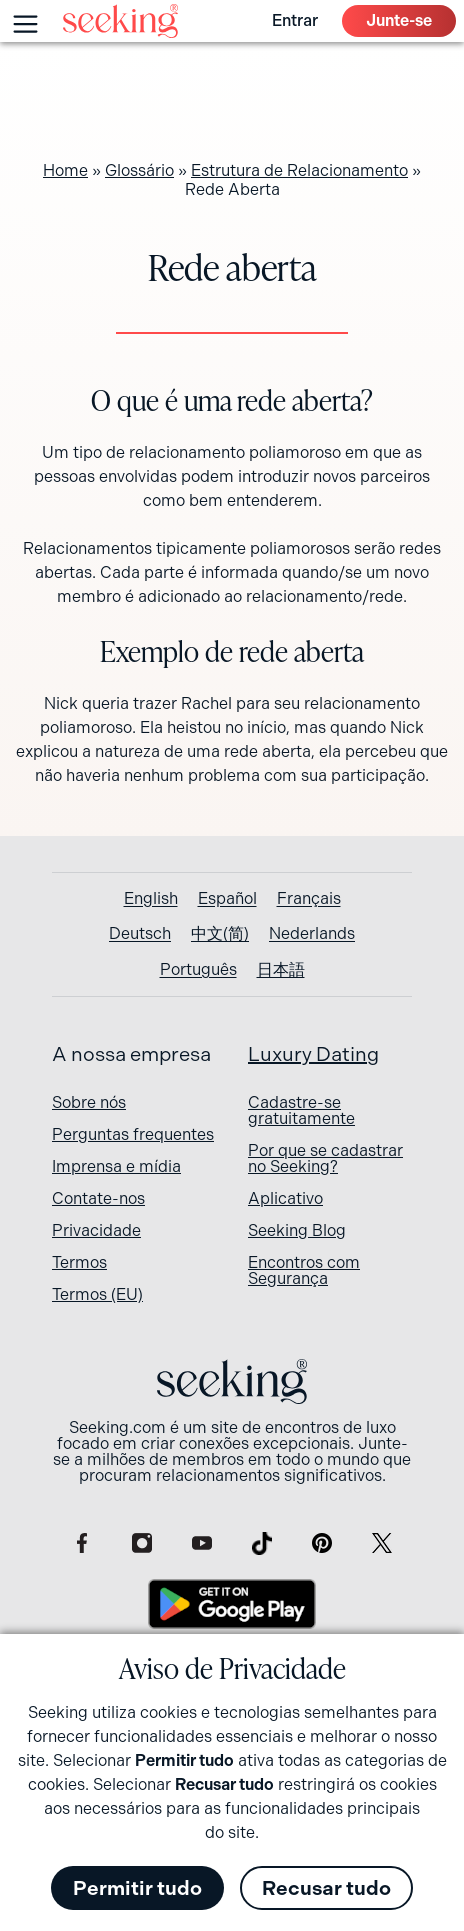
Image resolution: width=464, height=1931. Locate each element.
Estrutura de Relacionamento (299, 170)
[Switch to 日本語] (281, 970)
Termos (79, 1262)
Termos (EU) (97, 1294)
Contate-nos (98, 1198)
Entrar (295, 20)
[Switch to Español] (227, 899)
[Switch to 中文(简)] (220, 934)
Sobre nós (89, 1102)
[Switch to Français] (309, 899)
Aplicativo (285, 1198)
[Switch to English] (151, 899)
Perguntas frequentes (133, 1134)
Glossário (139, 170)
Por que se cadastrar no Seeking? (325, 1158)
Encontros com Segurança (304, 1270)
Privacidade (96, 1230)
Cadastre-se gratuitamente (301, 1110)
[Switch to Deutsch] (140, 934)
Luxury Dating (313, 1054)
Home (65, 170)
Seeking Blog (297, 1230)
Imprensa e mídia (116, 1166)
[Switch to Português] (198, 970)
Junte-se (399, 20)
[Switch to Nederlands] (312, 934)
